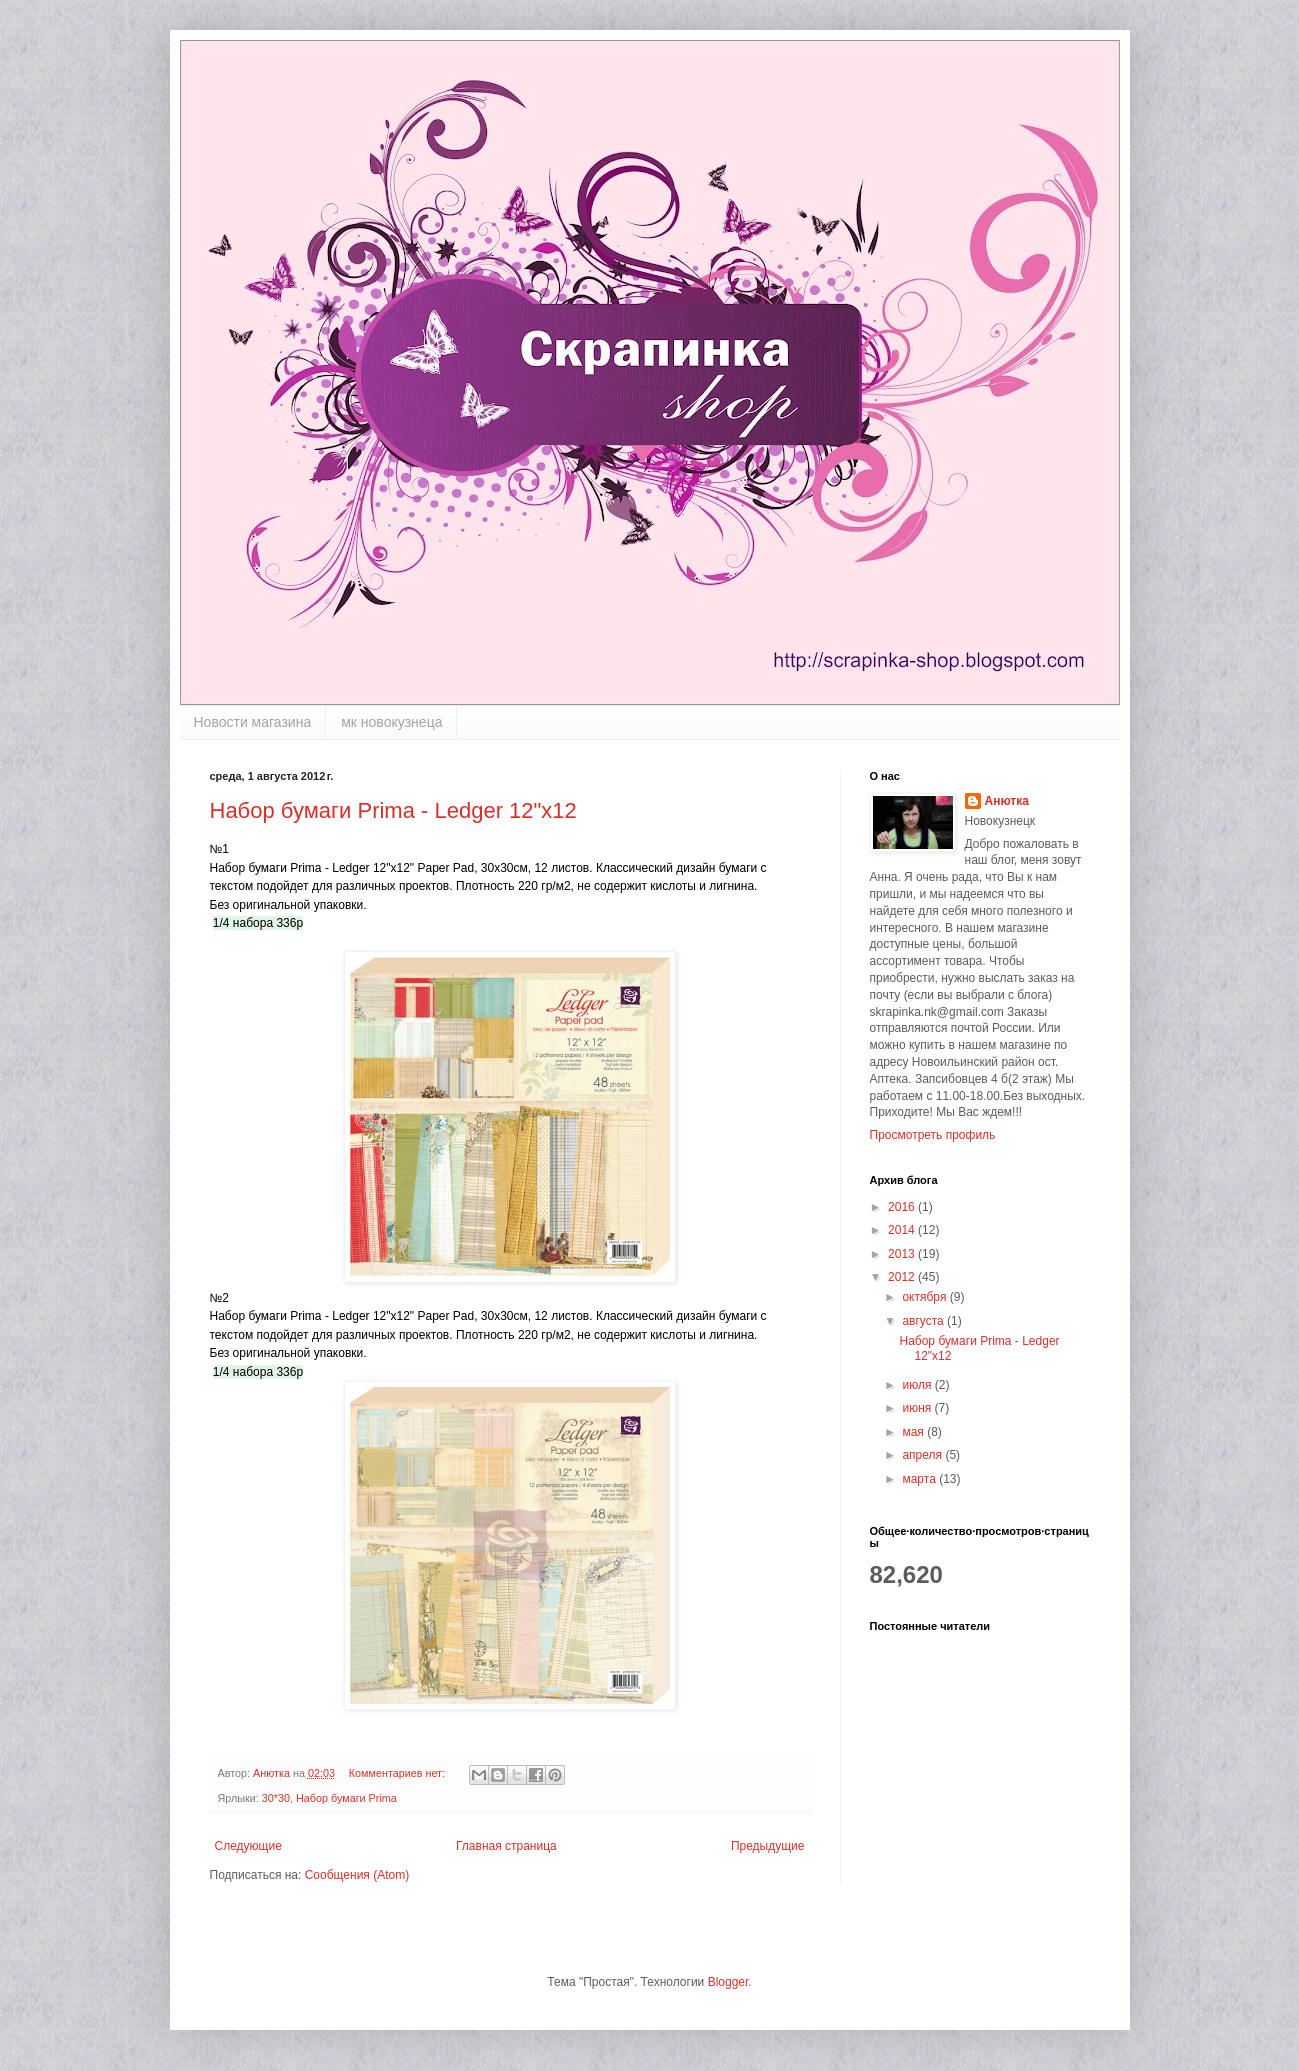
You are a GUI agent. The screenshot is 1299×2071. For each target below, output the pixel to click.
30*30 (276, 1798)
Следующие (248, 1846)
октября (925, 1297)
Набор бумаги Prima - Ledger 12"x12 (393, 810)
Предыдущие (768, 1846)
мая (914, 1432)
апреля (923, 1455)
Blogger (728, 1982)
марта (920, 1479)
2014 (903, 1230)
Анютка (1007, 801)
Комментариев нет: (398, 1773)
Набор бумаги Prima (346, 1798)
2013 (903, 1254)
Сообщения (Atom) (357, 1875)
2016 (903, 1207)
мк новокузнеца (391, 722)
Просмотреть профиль (933, 1135)
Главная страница (506, 1846)
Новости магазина (253, 722)
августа (924, 1321)
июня (918, 1408)
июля (918, 1385)
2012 (903, 1277)
